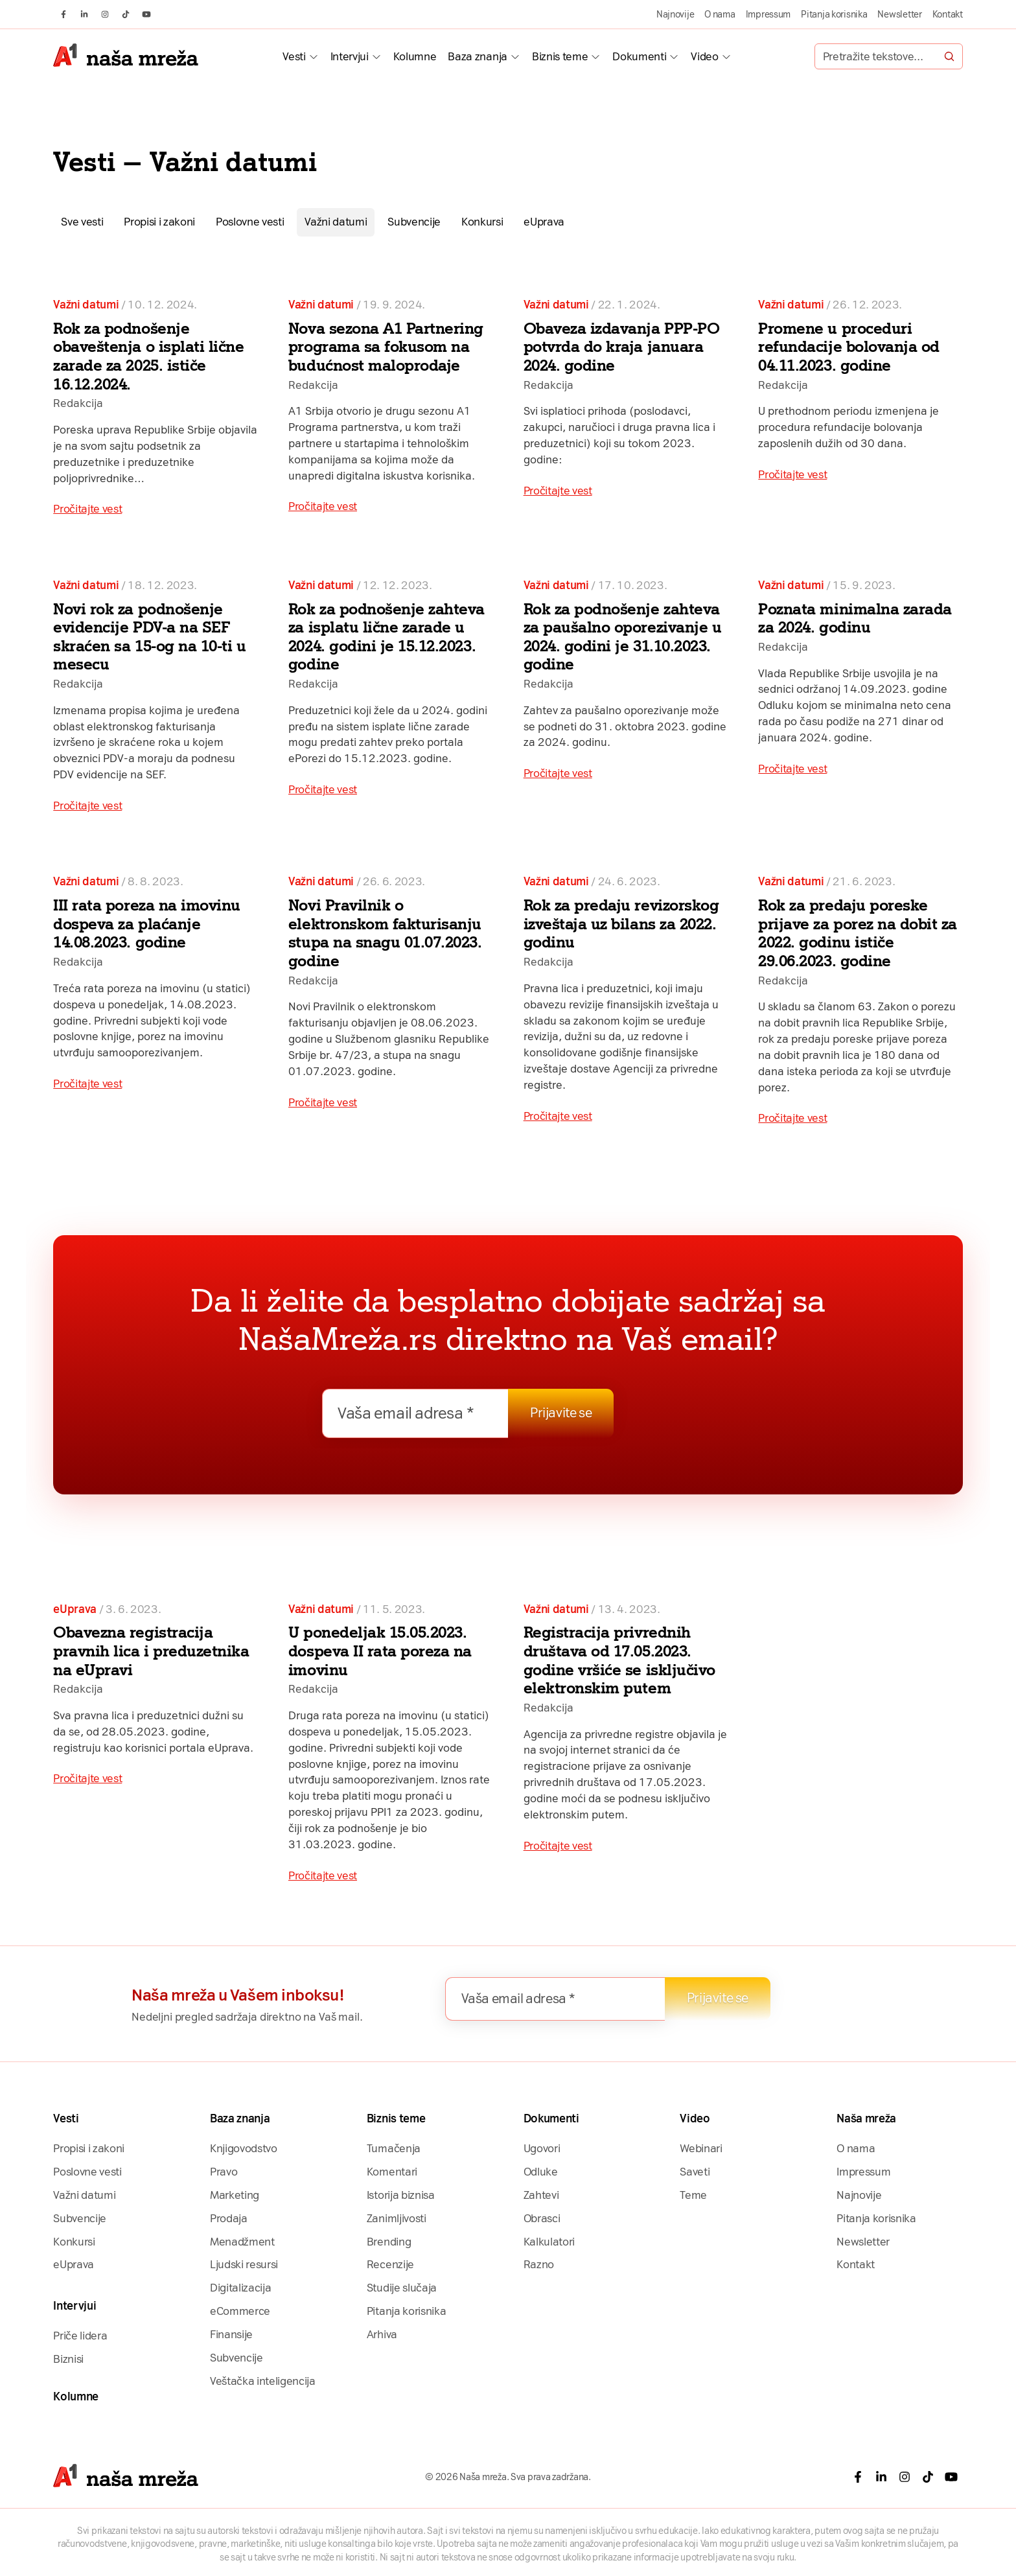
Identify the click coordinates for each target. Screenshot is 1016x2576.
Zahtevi (541, 2194)
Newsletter (899, 14)
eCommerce (240, 2310)
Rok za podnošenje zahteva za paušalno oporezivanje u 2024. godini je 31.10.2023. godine (623, 636)
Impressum (768, 14)
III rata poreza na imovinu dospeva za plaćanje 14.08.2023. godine (146, 923)
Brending (389, 2241)
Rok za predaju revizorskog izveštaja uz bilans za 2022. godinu (621, 923)
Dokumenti (639, 56)
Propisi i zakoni (159, 221)
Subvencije (414, 221)
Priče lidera (80, 2335)
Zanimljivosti (396, 2218)
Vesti (294, 56)
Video (704, 56)
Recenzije (390, 2264)
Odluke (541, 2171)
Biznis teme (560, 56)
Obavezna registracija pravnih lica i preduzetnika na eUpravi (151, 1650)
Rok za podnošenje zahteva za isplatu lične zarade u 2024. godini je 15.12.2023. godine (386, 636)
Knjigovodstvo (243, 2148)
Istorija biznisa (401, 2194)
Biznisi (68, 2358)
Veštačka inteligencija (263, 2380)
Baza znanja (477, 56)
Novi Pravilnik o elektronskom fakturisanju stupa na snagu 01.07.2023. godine (385, 933)
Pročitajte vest (87, 508)
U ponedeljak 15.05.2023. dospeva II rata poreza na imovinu (380, 1650)
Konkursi (482, 221)
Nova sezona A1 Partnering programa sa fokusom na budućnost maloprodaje (385, 347)
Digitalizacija (240, 2287)
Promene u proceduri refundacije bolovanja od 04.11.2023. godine (849, 347)
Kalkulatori (549, 2241)
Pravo (223, 2171)
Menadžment (242, 2241)
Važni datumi (336, 221)
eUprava (544, 221)
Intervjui (349, 56)
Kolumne (415, 56)
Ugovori (542, 2148)
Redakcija (78, 403)
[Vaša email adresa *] (415, 1413)
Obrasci (542, 2218)
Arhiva (382, 2334)
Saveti (695, 2171)
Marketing (234, 2194)
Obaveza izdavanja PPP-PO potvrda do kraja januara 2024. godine (622, 347)
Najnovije (675, 14)
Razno (539, 2264)
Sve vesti (82, 221)
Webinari (701, 2148)
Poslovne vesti (250, 221)
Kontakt (947, 14)
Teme (693, 2194)
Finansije (231, 2334)
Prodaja (229, 2218)
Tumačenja (394, 2148)
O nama (719, 14)
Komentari (392, 2171)
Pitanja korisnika (834, 14)
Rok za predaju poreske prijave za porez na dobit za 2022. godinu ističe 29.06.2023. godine (857, 933)
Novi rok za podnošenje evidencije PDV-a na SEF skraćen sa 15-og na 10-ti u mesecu (149, 636)
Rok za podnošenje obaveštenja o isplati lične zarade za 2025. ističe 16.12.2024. (148, 356)
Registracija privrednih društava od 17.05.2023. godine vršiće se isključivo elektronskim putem (619, 1660)
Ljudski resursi (244, 2264)
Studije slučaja (402, 2287)
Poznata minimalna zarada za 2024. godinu (855, 618)
